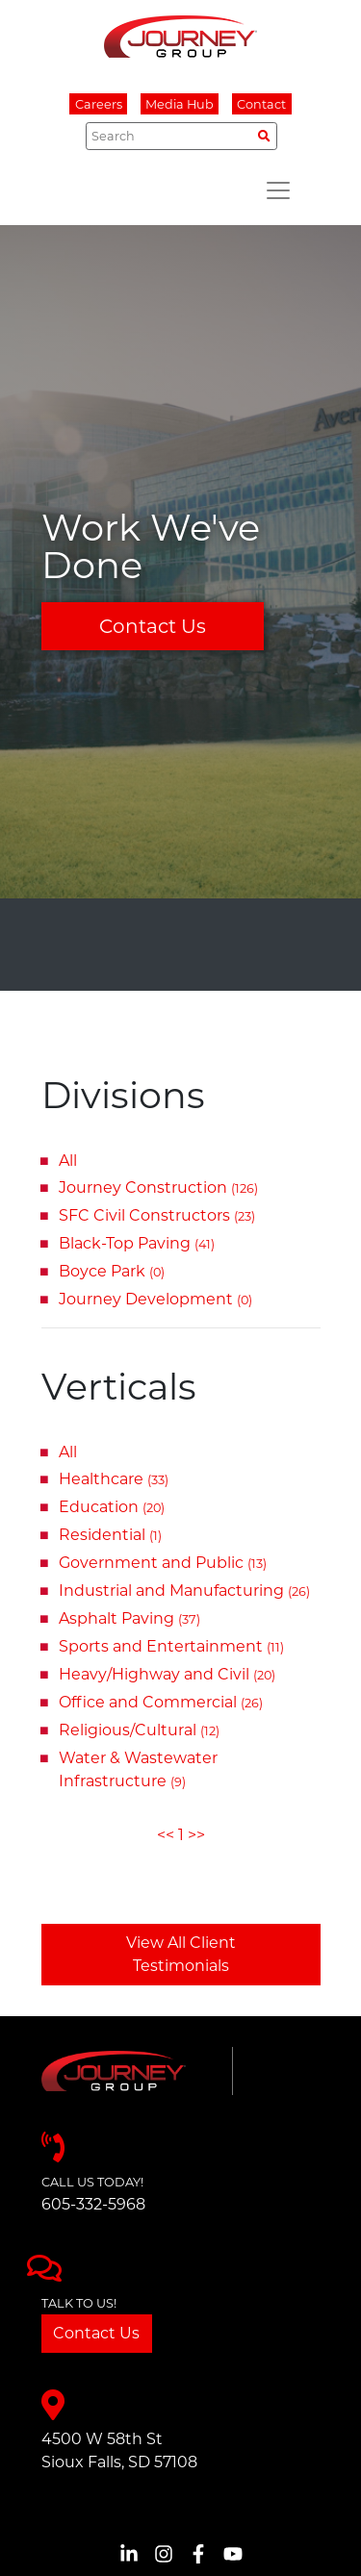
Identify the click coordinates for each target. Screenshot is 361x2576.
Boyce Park (112, 1271)
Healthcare (113, 1479)
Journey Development (155, 1299)
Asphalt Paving (129, 1618)
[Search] (181, 135)
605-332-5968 (93, 2204)
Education (112, 1507)
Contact (261, 104)
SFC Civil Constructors (157, 1215)
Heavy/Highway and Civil (167, 1674)
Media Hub (179, 104)
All (68, 1160)
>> (196, 1835)
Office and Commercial (161, 1702)
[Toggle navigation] (278, 190)
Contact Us (152, 626)
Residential (110, 1535)
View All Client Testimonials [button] (181, 1954)
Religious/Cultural (139, 1730)
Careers (98, 104)
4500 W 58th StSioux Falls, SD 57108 (119, 2450)
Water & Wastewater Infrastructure (138, 1769)
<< (165, 1835)
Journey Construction (158, 1187)
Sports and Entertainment (171, 1646)
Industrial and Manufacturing (184, 1590)
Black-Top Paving (137, 1243)
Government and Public (163, 1562)
